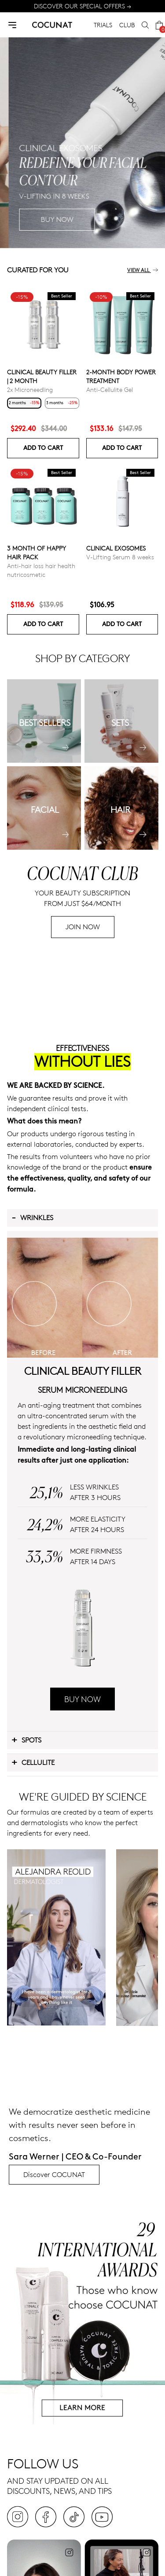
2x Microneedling (30, 389)
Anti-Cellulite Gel (109, 389)
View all (142, 270)
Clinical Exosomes (116, 548)
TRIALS (103, 25)
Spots (26, 1739)
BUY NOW (82, 1699)
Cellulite (33, 1762)
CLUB (127, 25)
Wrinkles (32, 1217)
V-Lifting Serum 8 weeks (120, 557)
